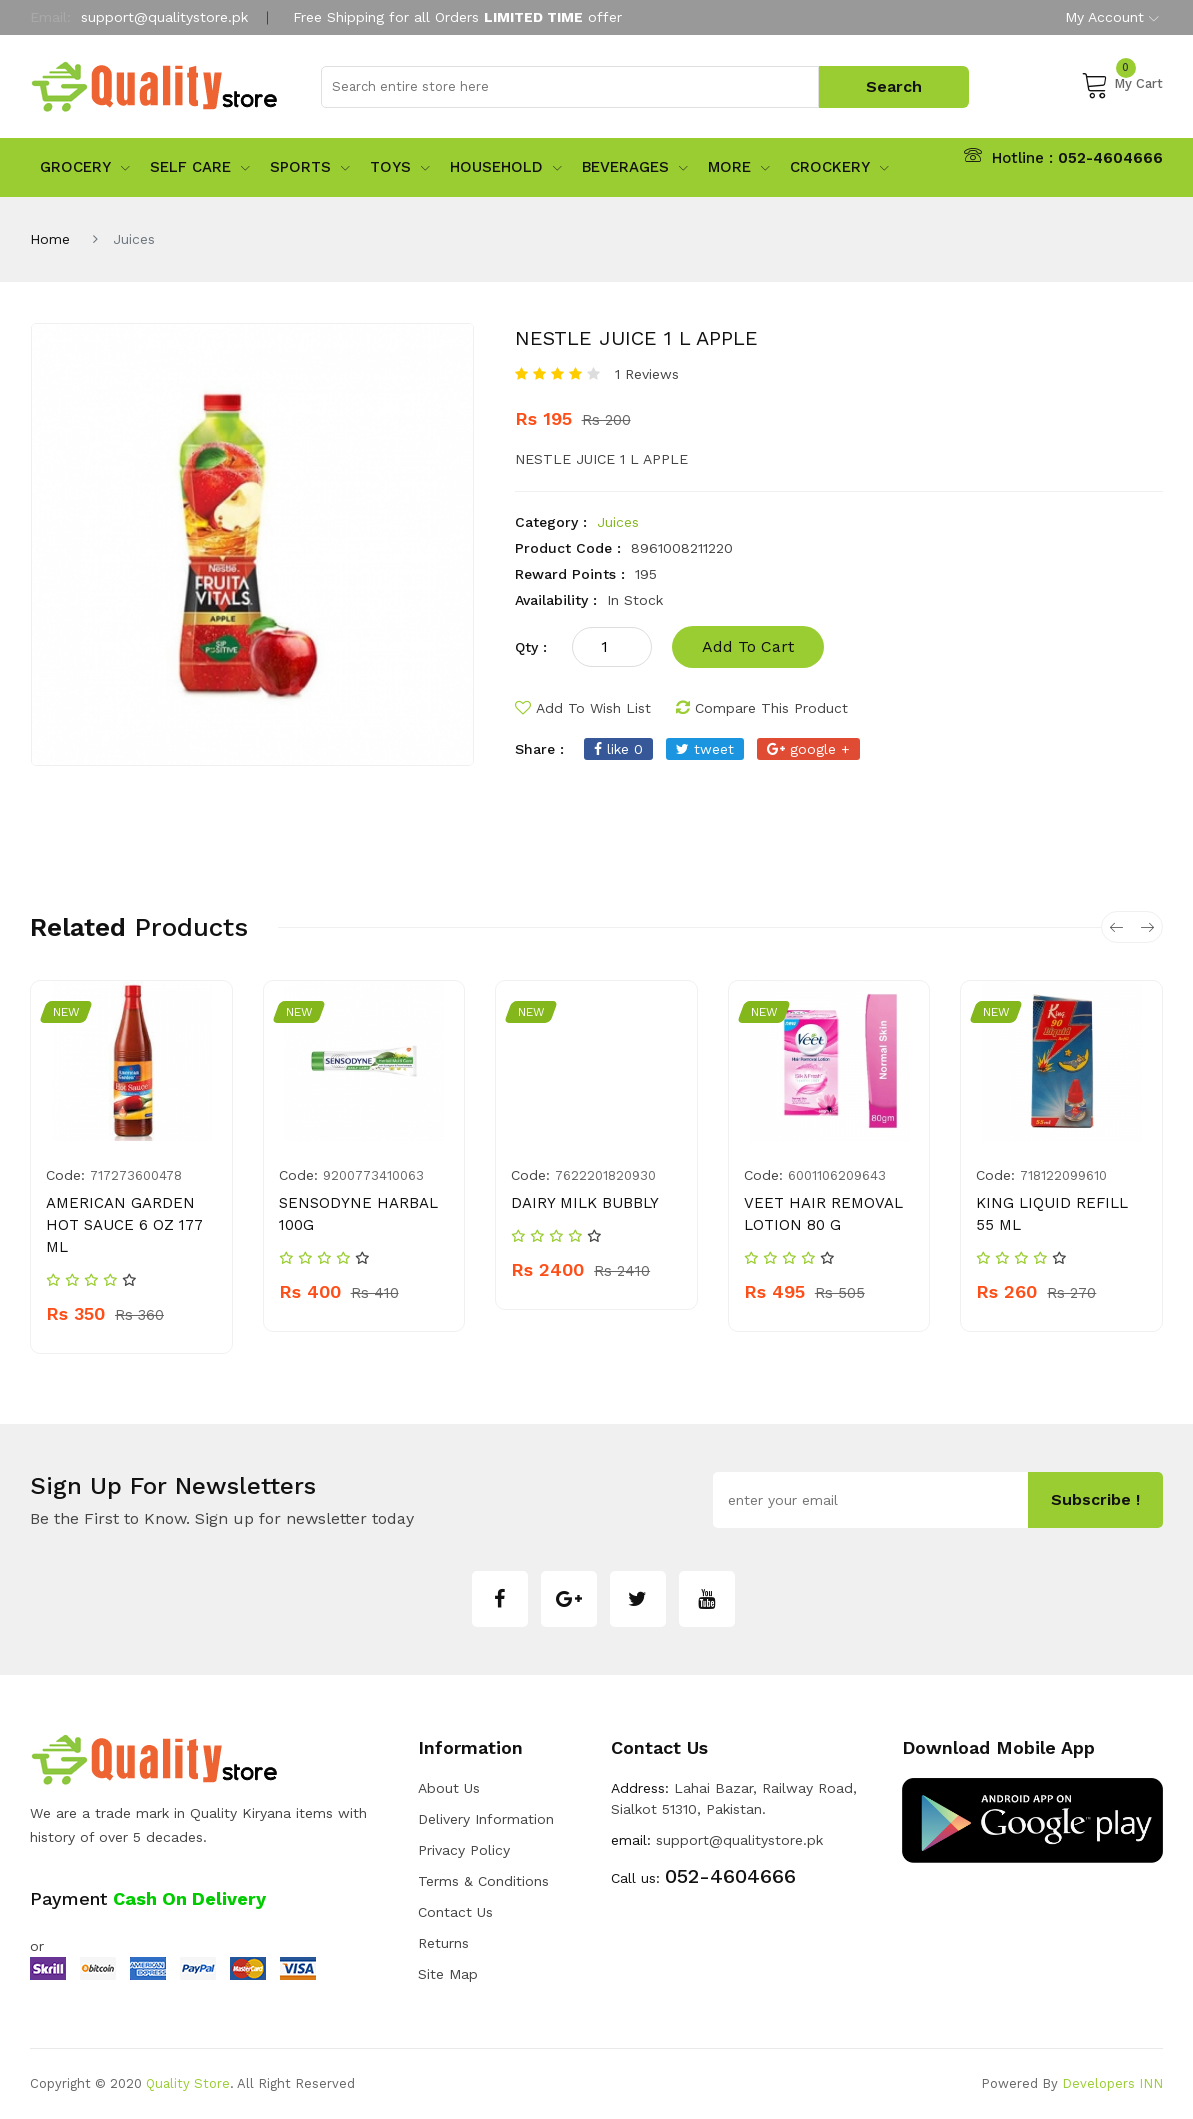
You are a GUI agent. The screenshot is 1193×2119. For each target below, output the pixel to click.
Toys (400, 167)
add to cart (748, 646)
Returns (443, 1943)
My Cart (1122, 84)
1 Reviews (647, 374)
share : (539, 749)
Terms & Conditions (483, 1881)
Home (50, 239)
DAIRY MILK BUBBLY (585, 1203)
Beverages (635, 167)
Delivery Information (486, 1819)
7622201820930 (605, 1175)
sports (310, 167)
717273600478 (136, 1175)
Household (506, 167)
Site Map (448, 1974)
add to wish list (583, 708)
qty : (531, 647)
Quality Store (188, 2083)
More (739, 167)
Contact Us (455, 1912)
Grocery (85, 167)
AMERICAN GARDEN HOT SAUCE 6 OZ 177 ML (124, 1225)
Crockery (839, 167)
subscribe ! (1095, 1499)
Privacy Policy (464, 1850)
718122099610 (1063, 1175)
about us (449, 1788)
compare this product (762, 708)
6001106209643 (837, 1175)
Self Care (200, 167)
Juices (618, 522)
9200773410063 (373, 1175)
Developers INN (1112, 2083)
